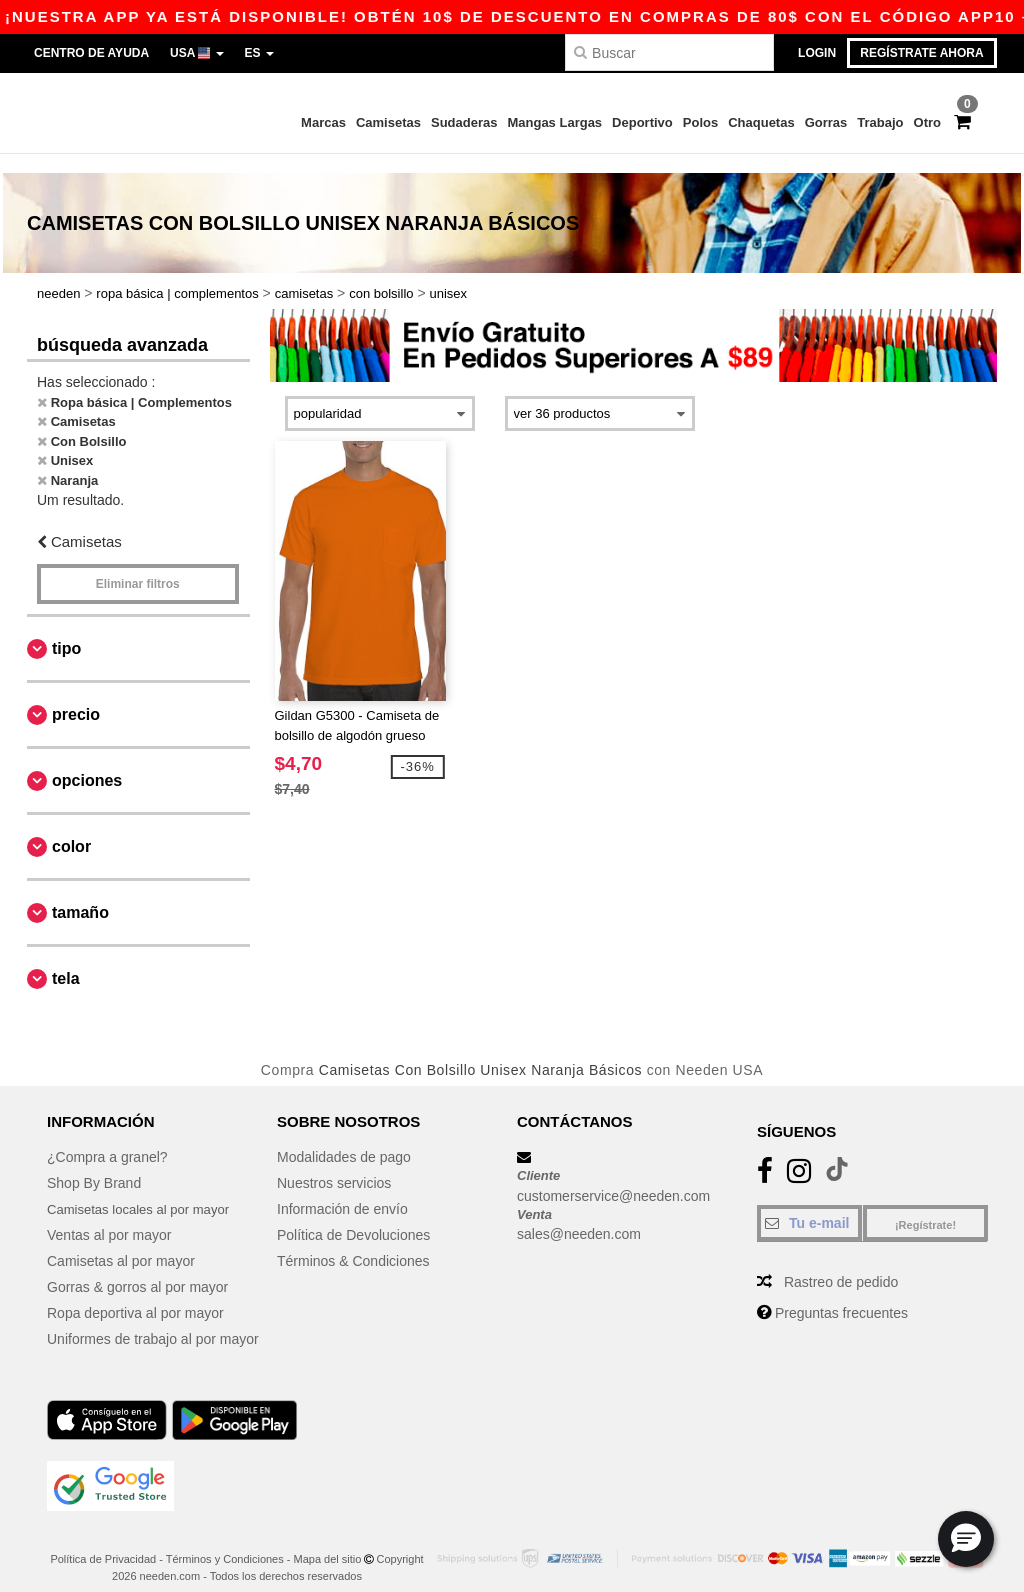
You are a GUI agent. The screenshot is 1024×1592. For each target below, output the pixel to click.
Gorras (826, 122)
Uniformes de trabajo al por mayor (153, 1321)
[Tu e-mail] (809, 1205)
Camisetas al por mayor (121, 1243)
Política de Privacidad (103, 1541)
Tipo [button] (66, 629)
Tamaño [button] (80, 893)
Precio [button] (76, 695)
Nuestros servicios (334, 1165)
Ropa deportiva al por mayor (135, 1295)
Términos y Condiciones (225, 1541)
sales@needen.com (579, 1216)
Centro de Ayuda (91, 53)
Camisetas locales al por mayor (144, 1191)
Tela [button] (66, 959)
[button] (966, 1539)
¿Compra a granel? (107, 1139)
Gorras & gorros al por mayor (137, 1269)
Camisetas (388, 122)
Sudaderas (464, 122)
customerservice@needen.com (613, 1177)
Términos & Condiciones (353, 1243)
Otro (927, 122)
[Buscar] (669, 52)
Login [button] (817, 53)
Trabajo (880, 122)
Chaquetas (761, 122)
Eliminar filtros (138, 565)
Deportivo (642, 122)
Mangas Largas (554, 122)
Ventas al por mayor (109, 1217)
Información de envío (342, 1191)
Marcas (323, 122)
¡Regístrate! (925, 1207)
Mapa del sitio (328, 1541)
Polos (700, 122)
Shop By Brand (94, 1165)
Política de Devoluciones (353, 1217)
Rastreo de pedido (841, 1264)
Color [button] (71, 827)
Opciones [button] (87, 761)
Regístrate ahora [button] (921, 53)
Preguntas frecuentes (841, 1295)
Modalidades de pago (344, 1139)
